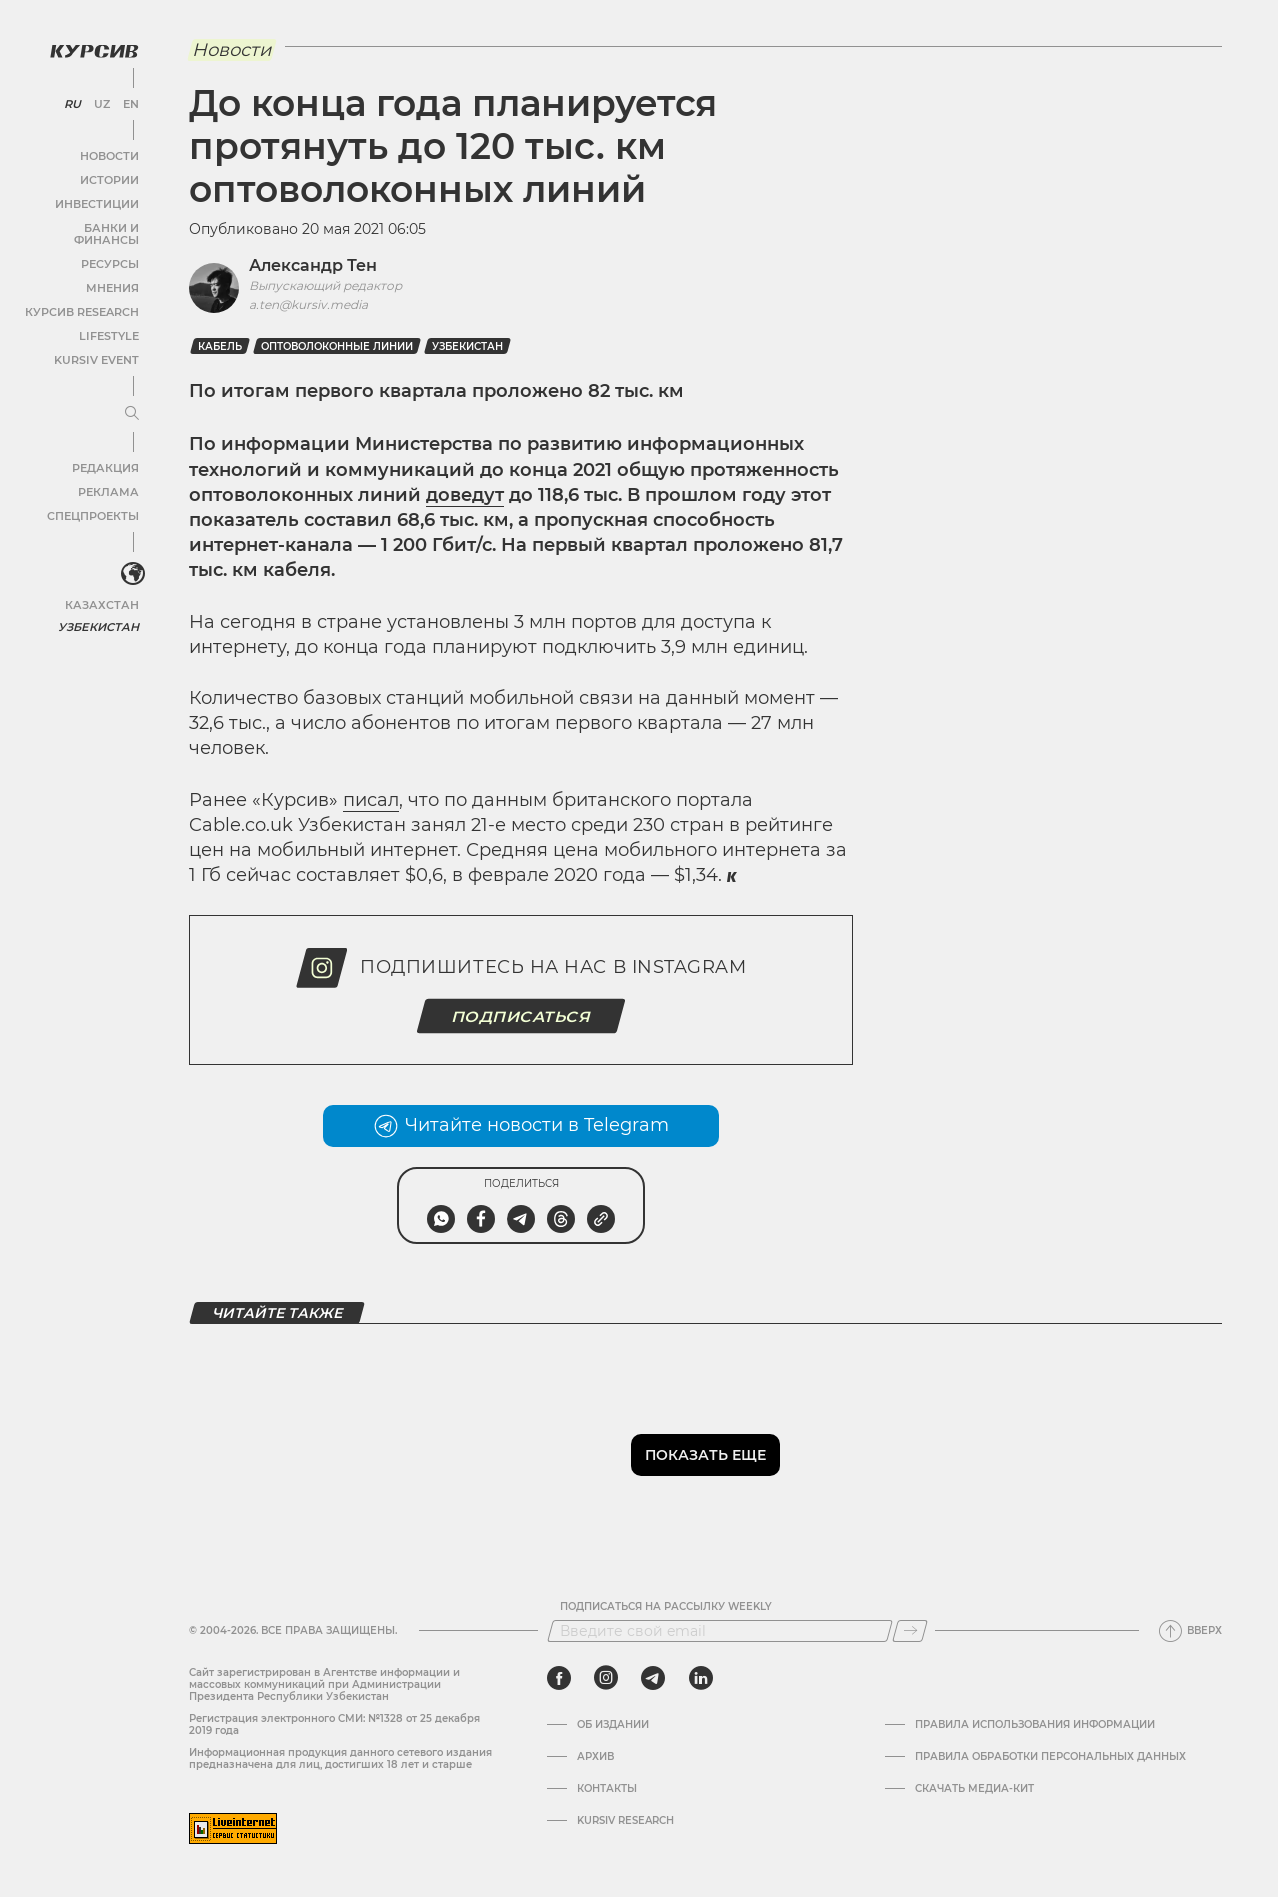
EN (127, 100)
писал (371, 800)
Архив (595, 1757)
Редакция (105, 451)
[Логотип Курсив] (90, 47)
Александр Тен (313, 265)
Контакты (607, 1789)
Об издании (613, 1725)
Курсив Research (84, 295)
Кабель (220, 346)
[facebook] (559, 1678)
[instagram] (606, 1678)
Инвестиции (97, 199)
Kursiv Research (625, 1821)
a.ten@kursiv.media (308, 304)
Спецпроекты (93, 499)
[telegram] (653, 1678)
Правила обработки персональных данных (1050, 1757)
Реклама (107, 475)
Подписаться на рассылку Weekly (666, 1607)
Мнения (111, 271)
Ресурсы (109, 247)
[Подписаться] (910, 1631)
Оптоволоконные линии (337, 346)
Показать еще (705, 1455)
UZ (99, 100)
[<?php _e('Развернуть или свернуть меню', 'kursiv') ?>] (129, 559)
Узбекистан (99, 609)
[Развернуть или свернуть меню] (128, 398)
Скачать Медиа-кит (974, 1789)
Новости (109, 151)
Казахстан (102, 587)
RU (71, 100)
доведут (465, 495)
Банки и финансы (80, 223)
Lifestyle (108, 319)
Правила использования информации (1035, 1725)
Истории (109, 175)
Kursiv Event (97, 343)
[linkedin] (700, 1678)
